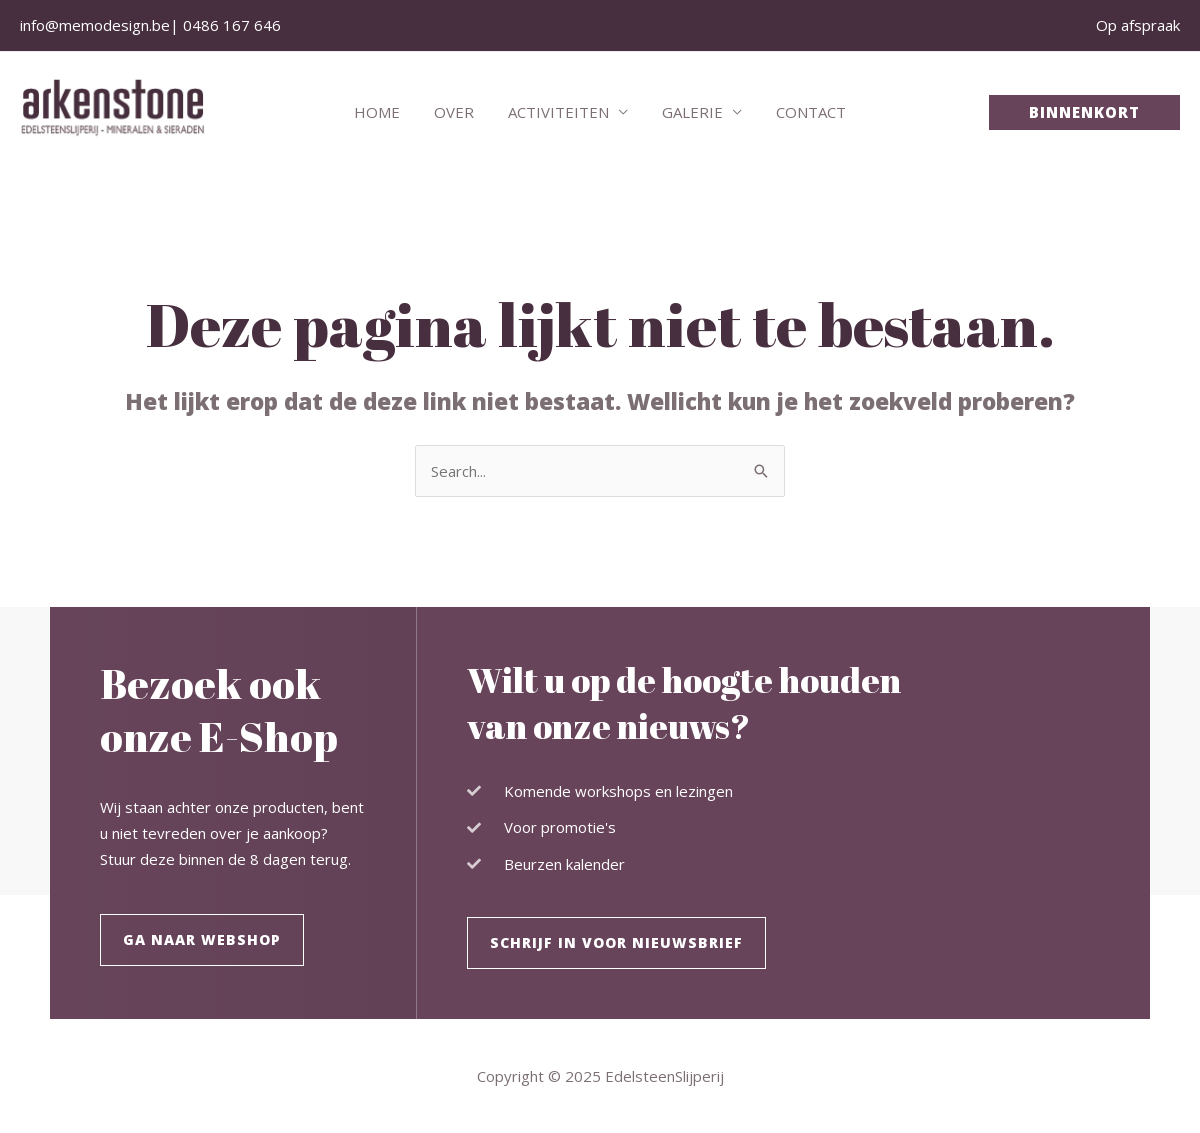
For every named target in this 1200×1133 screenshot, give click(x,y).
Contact (803, 112)
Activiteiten (558, 112)
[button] (1084, 112)
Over (458, 112)
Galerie (688, 112)
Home (385, 112)
